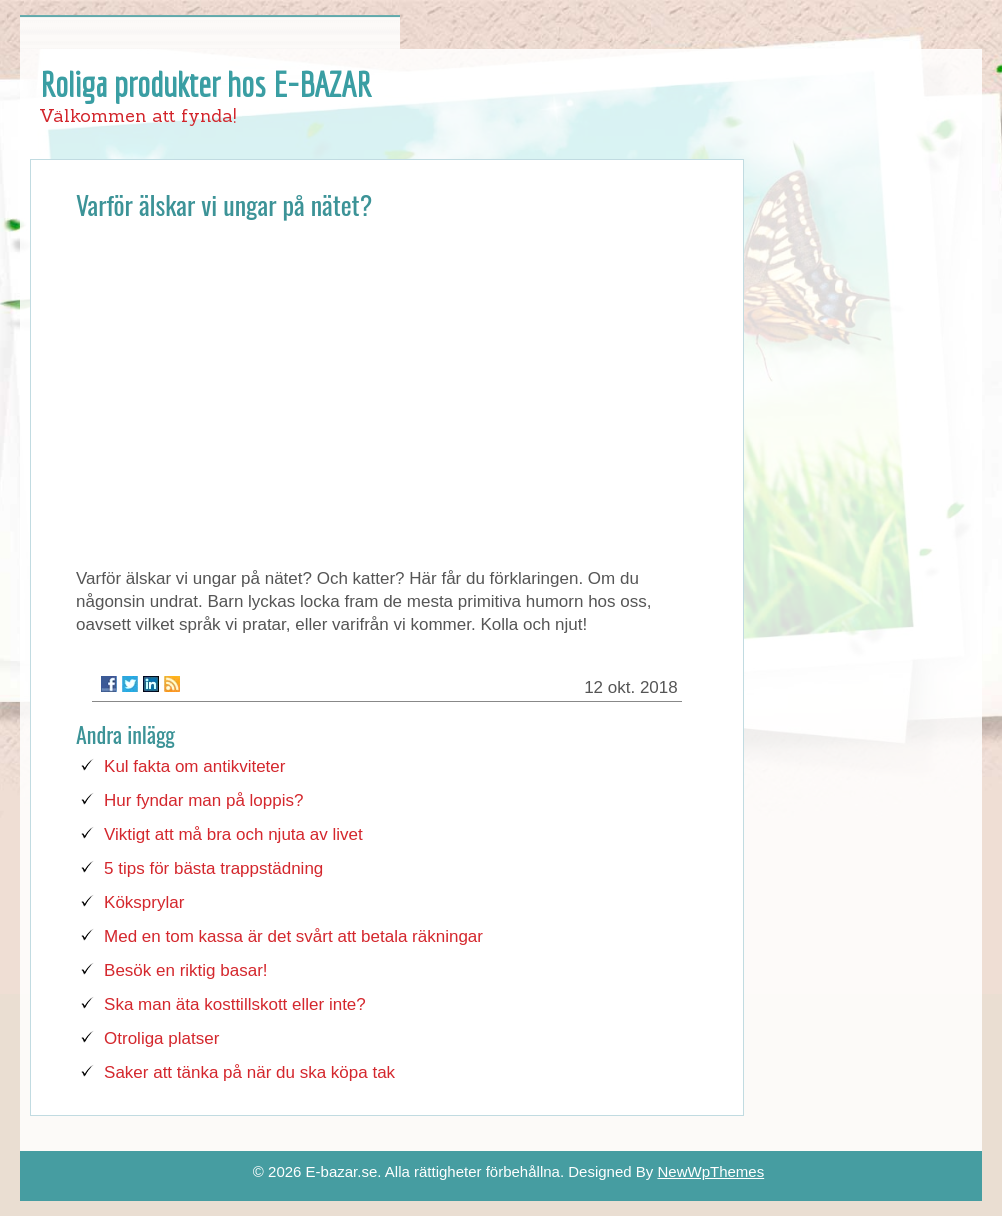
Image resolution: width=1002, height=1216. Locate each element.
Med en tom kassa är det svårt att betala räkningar (293, 936)
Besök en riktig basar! (185, 970)
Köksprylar (144, 902)
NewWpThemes (710, 1171)
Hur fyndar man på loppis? (203, 800)
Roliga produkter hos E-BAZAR (206, 84)
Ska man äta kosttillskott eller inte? (235, 1004)
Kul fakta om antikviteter (194, 766)
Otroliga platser (161, 1038)
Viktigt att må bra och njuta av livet (233, 834)
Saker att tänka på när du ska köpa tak (249, 1072)
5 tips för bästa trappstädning (213, 868)
